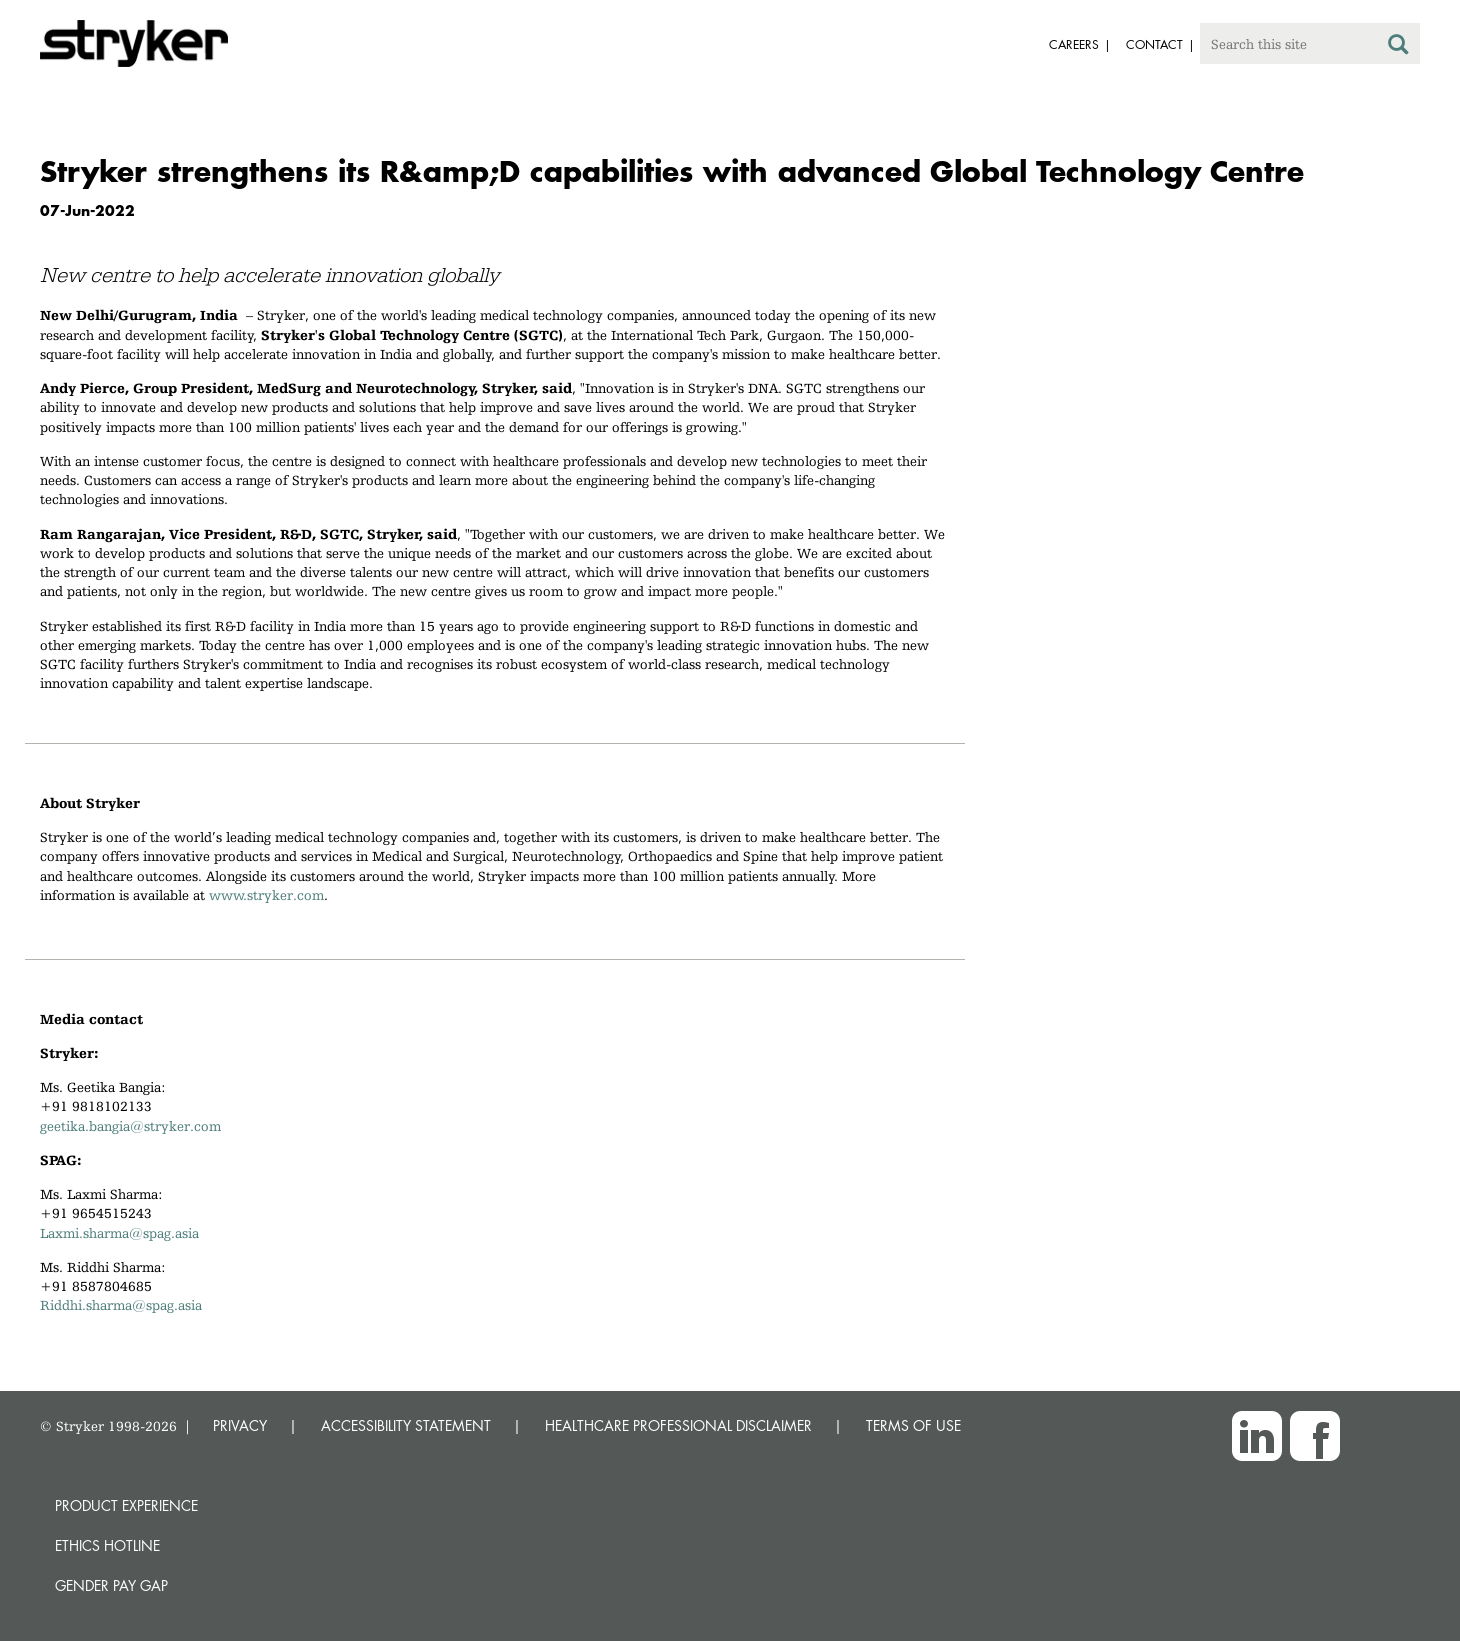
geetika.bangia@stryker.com (130, 1126)
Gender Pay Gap (111, 1585)
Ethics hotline (107, 1545)
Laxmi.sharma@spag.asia (119, 1233)
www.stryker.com (266, 895)
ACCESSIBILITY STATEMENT (406, 1425)
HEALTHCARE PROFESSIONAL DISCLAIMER (678, 1425)
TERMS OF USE (913, 1425)
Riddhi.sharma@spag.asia (121, 1305)
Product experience (126, 1505)
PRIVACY (240, 1425)
